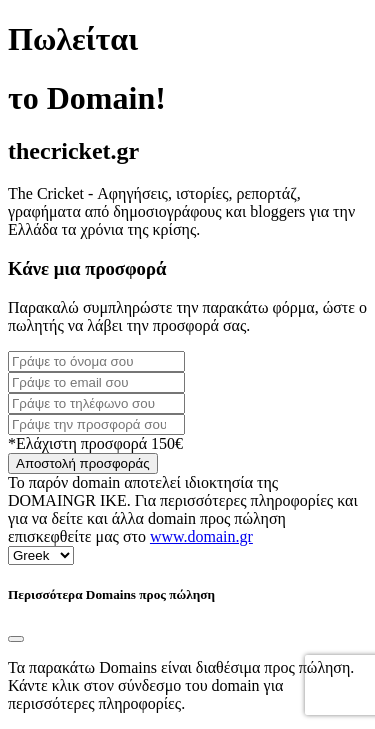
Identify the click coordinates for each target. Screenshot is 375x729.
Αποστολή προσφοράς (83, 463)
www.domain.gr (201, 536)
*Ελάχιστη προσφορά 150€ (95, 443)
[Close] (16, 639)
